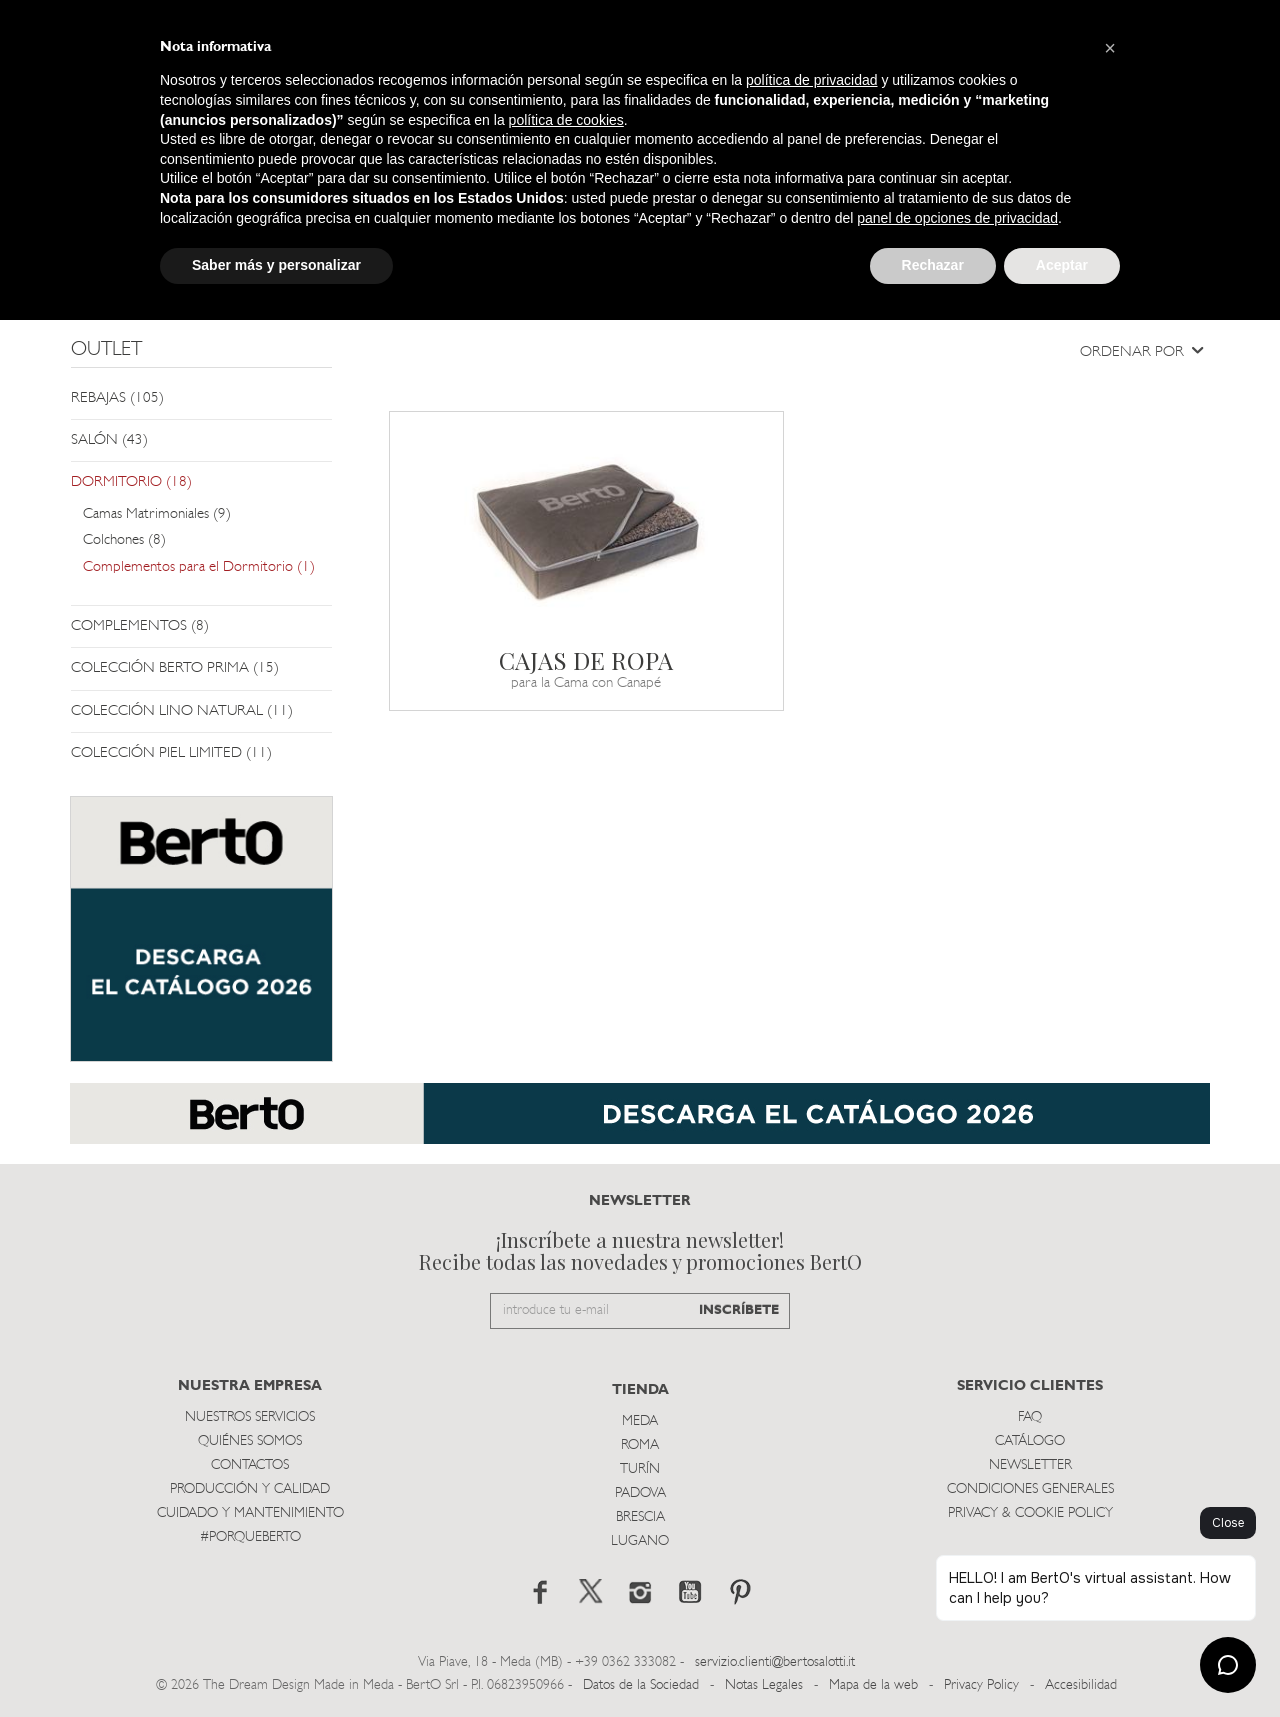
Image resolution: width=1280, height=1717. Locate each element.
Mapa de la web (873, 1685)
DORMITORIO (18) (131, 482)
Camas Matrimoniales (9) (157, 514)
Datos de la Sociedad (643, 1685)
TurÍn (640, 1469)
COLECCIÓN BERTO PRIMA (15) (175, 668)
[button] (1110, 48)
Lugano (640, 1541)
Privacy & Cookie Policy (1030, 1513)
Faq (1030, 1417)
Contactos (250, 1465)
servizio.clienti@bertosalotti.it (775, 1662)
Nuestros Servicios (250, 1417)
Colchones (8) (124, 540)
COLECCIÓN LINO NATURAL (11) (182, 711)
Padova (640, 1493)
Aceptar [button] (1062, 265)
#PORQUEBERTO (250, 1537)
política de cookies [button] (566, 120)
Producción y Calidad (250, 1489)
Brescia (640, 1517)
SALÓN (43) (109, 440)
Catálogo (1030, 1441)
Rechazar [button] (933, 265)
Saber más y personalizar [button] (276, 265)
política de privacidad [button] (812, 80)
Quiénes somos (250, 1441)
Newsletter (1030, 1465)
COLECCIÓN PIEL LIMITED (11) (171, 753)
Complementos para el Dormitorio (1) (199, 567)
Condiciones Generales (1030, 1489)
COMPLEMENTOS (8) (140, 626)
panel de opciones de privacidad (957, 218)
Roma (640, 1445)
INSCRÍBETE (739, 1310)
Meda (640, 1421)
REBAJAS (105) (117, 398)
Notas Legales (764, 1685)
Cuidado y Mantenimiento (250, 1513)
